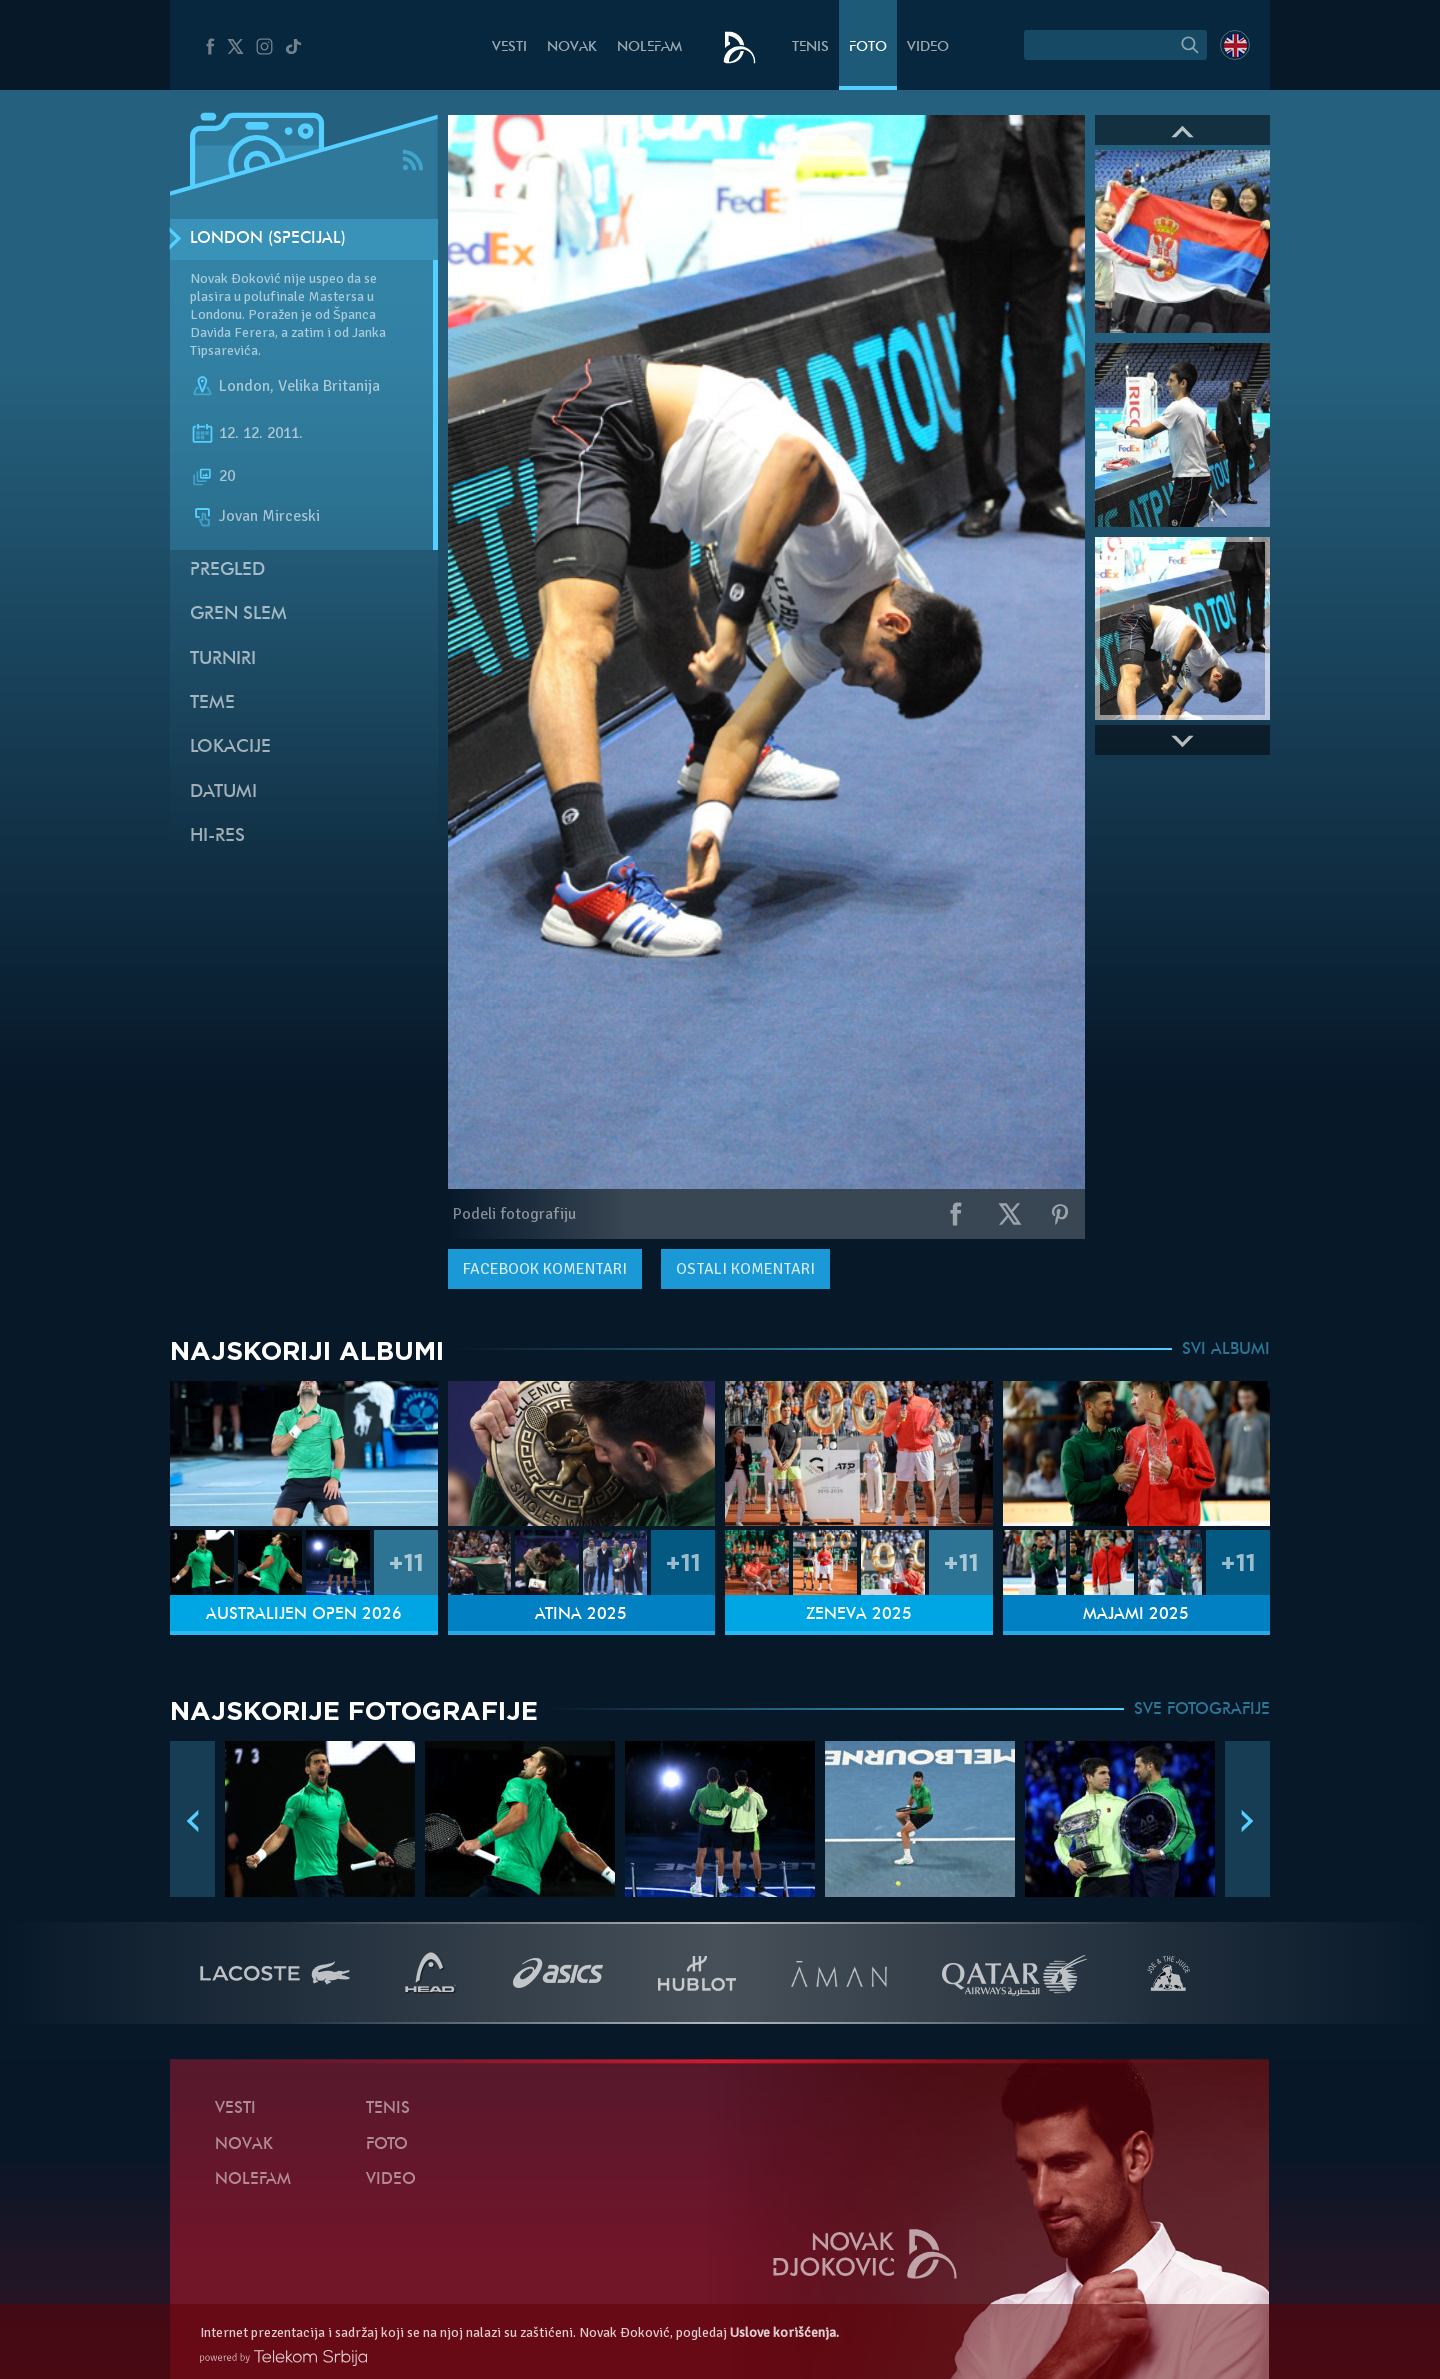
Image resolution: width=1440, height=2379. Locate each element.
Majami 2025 (1136, 1615)
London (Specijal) (268, 239)
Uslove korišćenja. (784, 2332)
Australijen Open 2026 (304, 1615)
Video (928, 47)
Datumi (223, 792)
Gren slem (238, 614)
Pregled (227, 570)
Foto (868, 47)
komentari (545, 1269)
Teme (212, 703)
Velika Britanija (329, 386)
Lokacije (230, 747)
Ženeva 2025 (859, 1615)
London (244, 386)
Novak (572, 47)
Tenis (810, 47)
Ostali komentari (745, 1269)
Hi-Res (217, 836)
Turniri (223, 659)
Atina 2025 (581, 1615)
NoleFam (649, 47)
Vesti (509, 47)
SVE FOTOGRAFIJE (1202, 1710)
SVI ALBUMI (1226, 1350)
